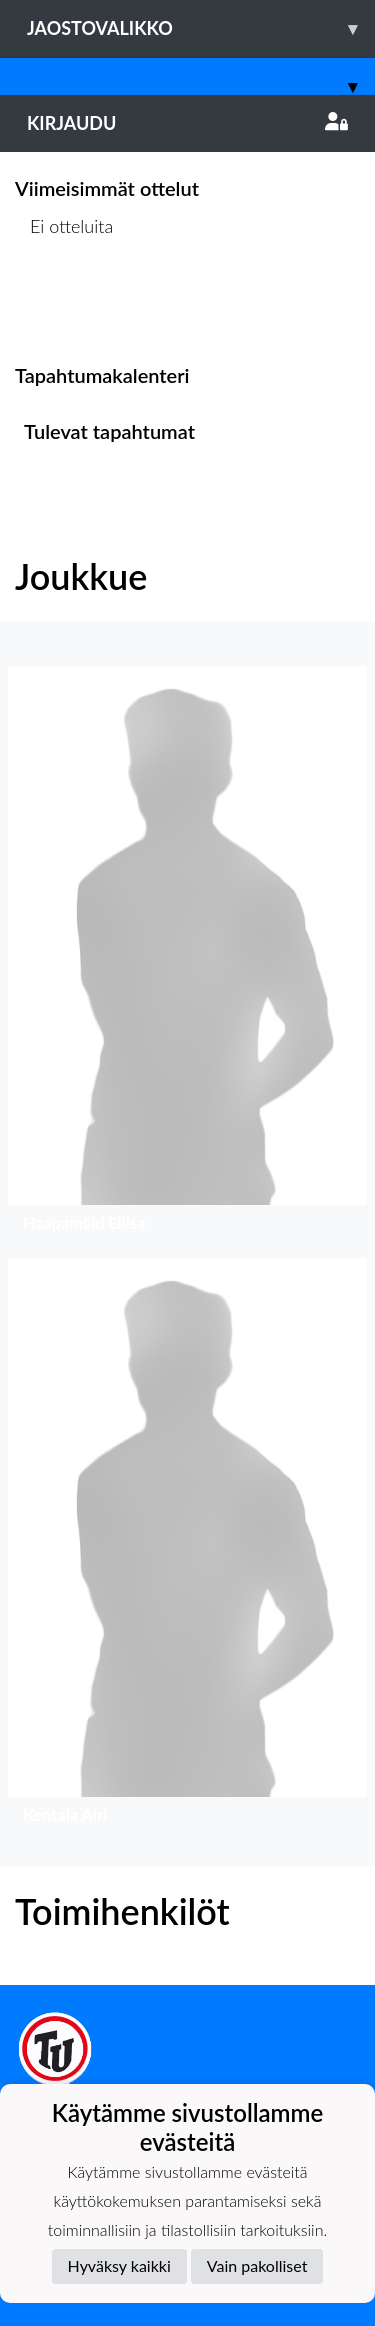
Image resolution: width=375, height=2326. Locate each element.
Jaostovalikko (201, 28)
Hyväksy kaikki (119, 2265)
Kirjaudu (187, 123)
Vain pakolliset (257, 2265)
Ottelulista (64, 303)
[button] (187, 954)
